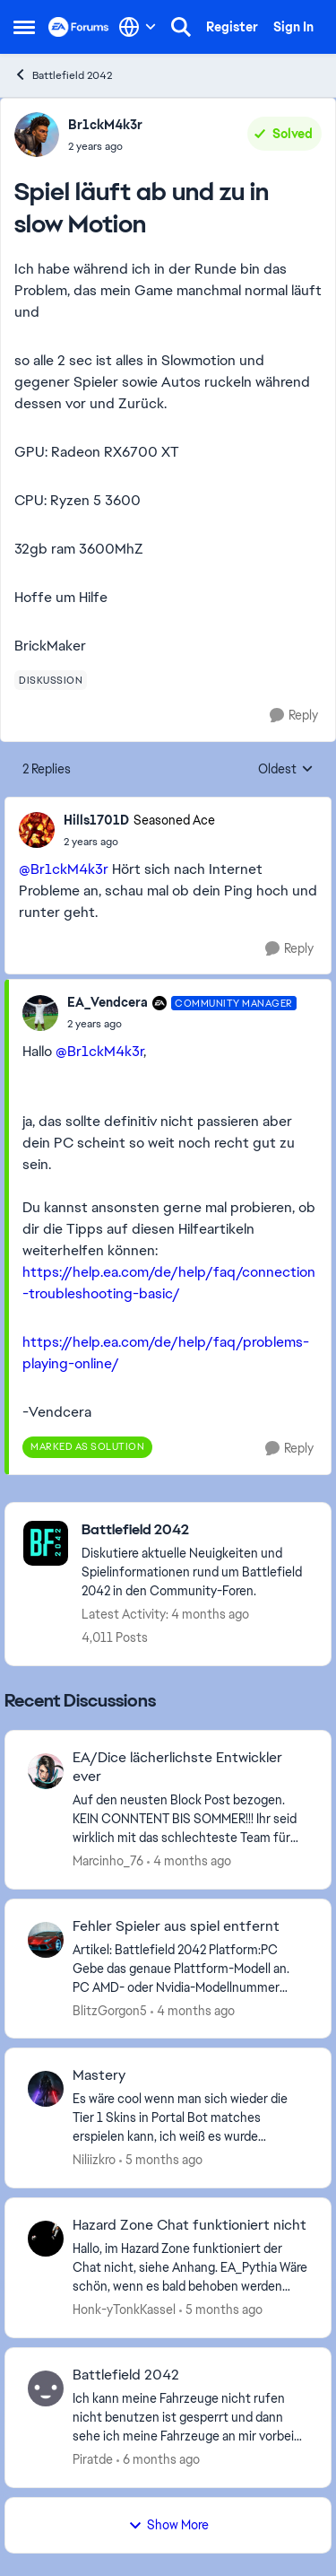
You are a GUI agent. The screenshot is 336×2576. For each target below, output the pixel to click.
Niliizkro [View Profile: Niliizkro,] (94, 2160)
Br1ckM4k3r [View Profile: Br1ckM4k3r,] (105, 125)
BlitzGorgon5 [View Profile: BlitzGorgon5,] (110, 2010)
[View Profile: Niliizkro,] (46, 2089)
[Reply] (294, 715)
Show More (168, 2525)
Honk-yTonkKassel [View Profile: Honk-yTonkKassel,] (124, 2309)
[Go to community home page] (78, 27)
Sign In (293, 27)
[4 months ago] (189, 1861)
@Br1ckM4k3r (63, 869)
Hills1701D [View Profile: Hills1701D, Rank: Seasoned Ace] (96, 820)
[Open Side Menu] (24, 26)
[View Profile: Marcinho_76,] (46, 1771)
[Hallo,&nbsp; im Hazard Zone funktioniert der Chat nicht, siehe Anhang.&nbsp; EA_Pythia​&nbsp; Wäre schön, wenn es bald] (190, 2268)
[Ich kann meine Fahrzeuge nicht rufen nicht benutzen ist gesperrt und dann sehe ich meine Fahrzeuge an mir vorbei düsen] (190, 2417)
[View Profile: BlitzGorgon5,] (46, 1940)
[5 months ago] (160, 2160)
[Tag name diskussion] (50, 680)
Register (232, 27)
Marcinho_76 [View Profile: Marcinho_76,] (108, 1861)
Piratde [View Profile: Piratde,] (93, 2459)
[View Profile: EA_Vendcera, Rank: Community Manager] (40, 1013)
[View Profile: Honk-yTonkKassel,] (46, 2239)
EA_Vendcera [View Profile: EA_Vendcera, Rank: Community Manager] (107, 1002)
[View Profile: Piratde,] (46, 2388)
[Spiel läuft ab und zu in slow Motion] (139, 842)
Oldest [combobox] (286, 770)
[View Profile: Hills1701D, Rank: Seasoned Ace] (37, 830)
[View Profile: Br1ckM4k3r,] (36, 134)
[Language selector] (137, 27)
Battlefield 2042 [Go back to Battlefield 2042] (62, 75)
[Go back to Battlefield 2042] (197, 1530)
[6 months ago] (158, 2459)
